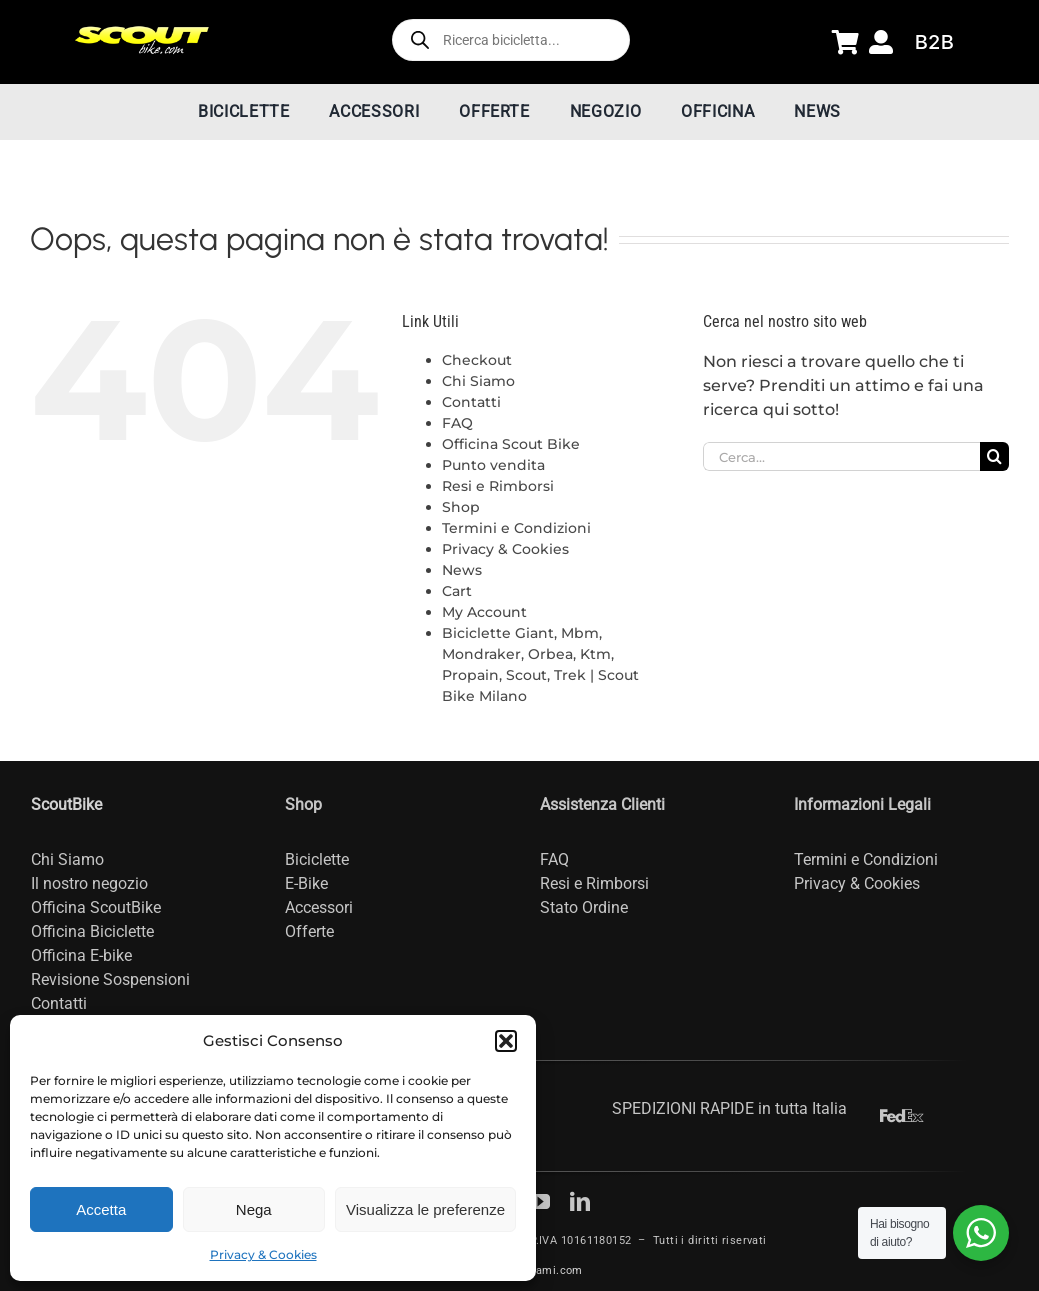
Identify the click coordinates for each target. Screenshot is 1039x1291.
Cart (457, 591)
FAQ (457, 423)
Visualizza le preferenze (425, 1209)
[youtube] (540, 1202)
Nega (254, 1209)
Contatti (471, 402)
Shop (461, 507)
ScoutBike (66, 804)
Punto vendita (493, 465)
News (462, 570)
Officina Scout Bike (511, 444)
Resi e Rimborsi (498, 486)
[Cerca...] (841, 456)
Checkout (477, 360)
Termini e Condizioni (516, 528)
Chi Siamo (478, 381)
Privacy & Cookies (263, 1254)
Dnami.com (552, 1270)
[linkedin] (580, 1202)
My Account (484, 612)
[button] (506, 1041)
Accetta (101, 1209)
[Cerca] (994, 456)
